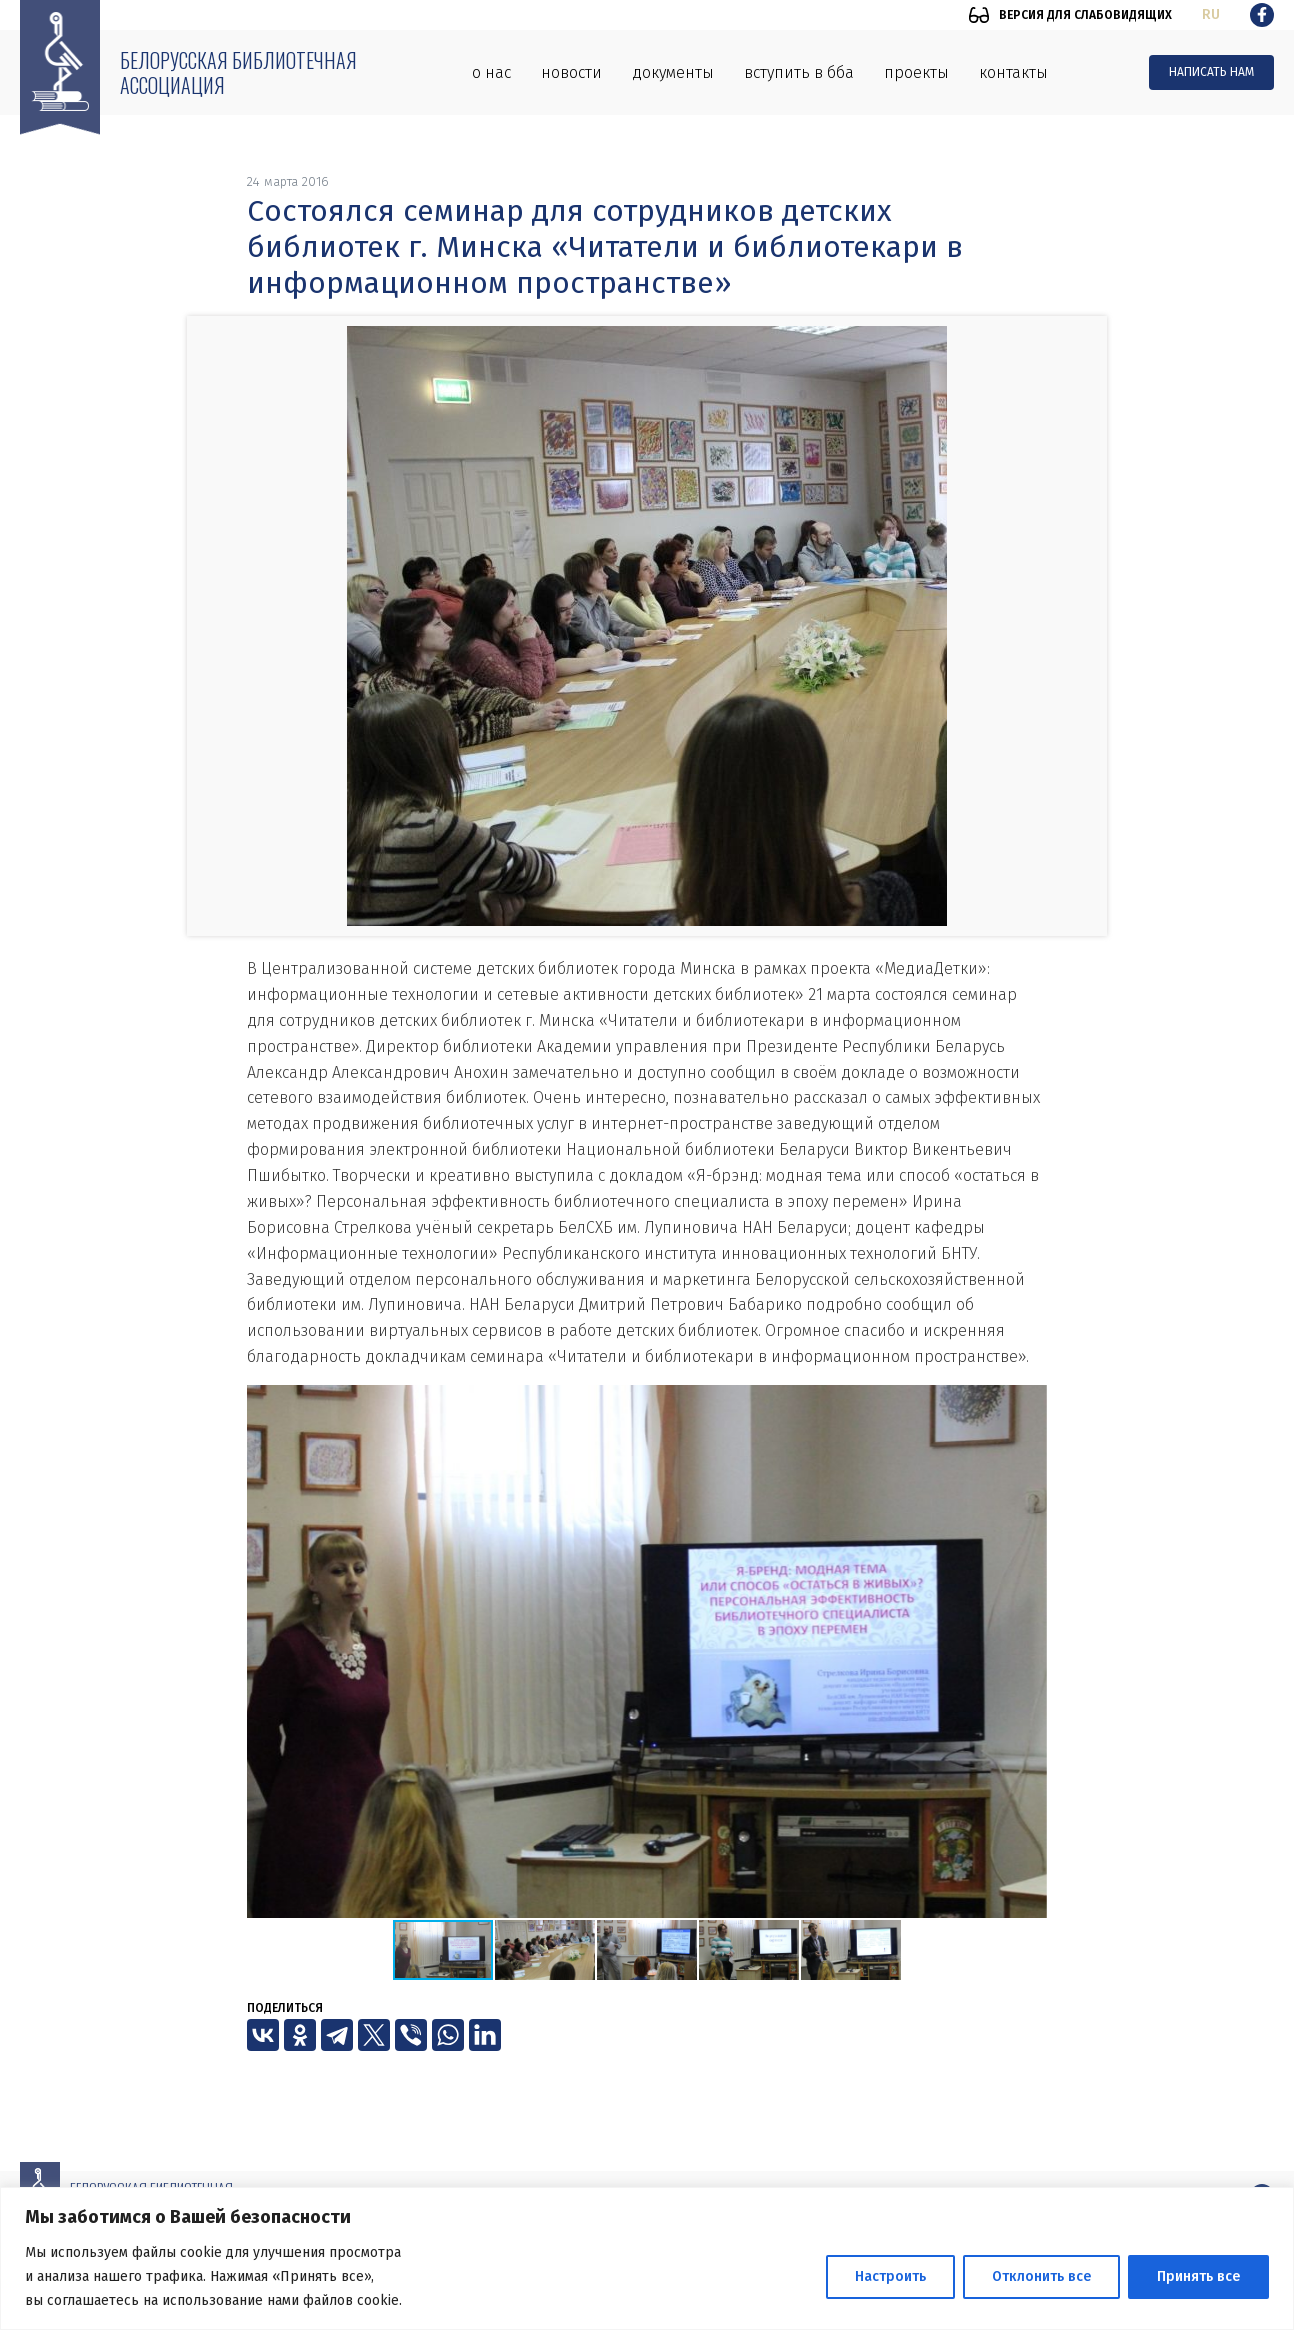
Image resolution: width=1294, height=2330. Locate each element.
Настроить (890, 2276)
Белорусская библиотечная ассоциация (238, 72)
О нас (491, 72)
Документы (673, 72)
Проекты (916, 72)
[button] (1029, 1403)
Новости (571, 72)
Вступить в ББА (799, 72)
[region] (647, 2258)
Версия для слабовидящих (1085, 15)
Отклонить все (1041, 2276)
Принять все (1198, 2276)
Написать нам (1211, 72)
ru (1211, 14)
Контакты (1013, 72)
